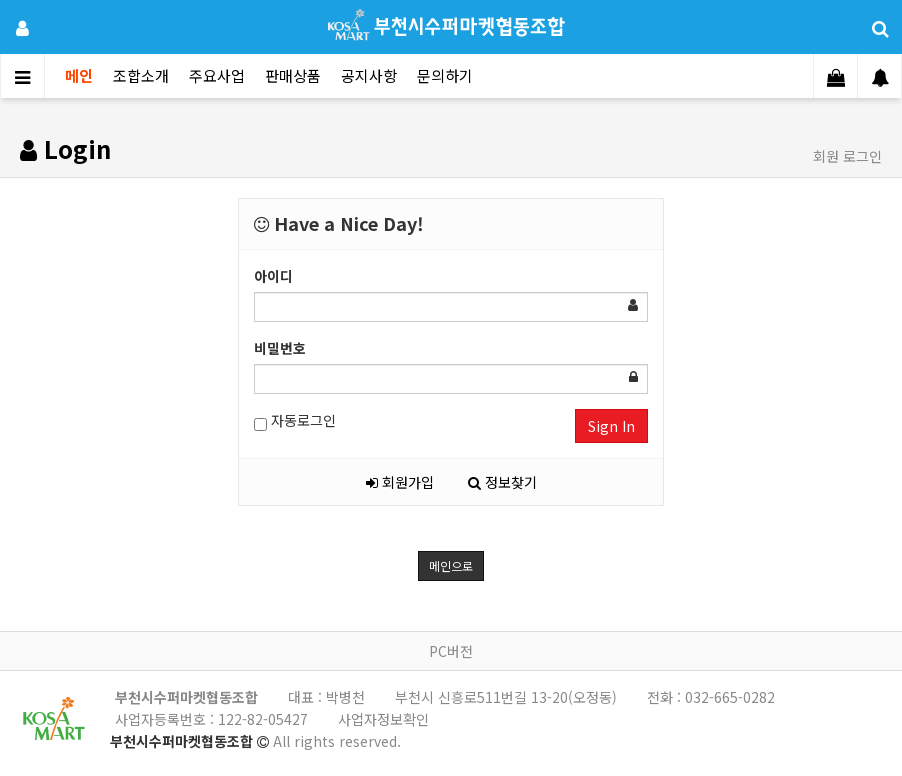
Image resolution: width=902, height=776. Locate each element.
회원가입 (400, 482)
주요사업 (217, 75)
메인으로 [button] (451, 565)
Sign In (611, 426)
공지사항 (369, 75)
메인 (79, 75)
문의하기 (445, 75)
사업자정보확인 (383, 719)
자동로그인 (295, 420)
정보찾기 (502, 482)
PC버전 (451, 651)
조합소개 (141, 75)
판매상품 (293, 75)
